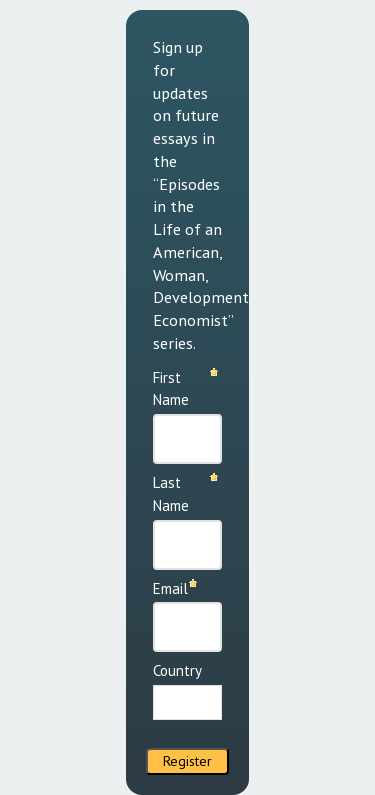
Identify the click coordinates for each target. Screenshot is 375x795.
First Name (171, 389)
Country (177, 670)
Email (170, 588)
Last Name (171, 494)
